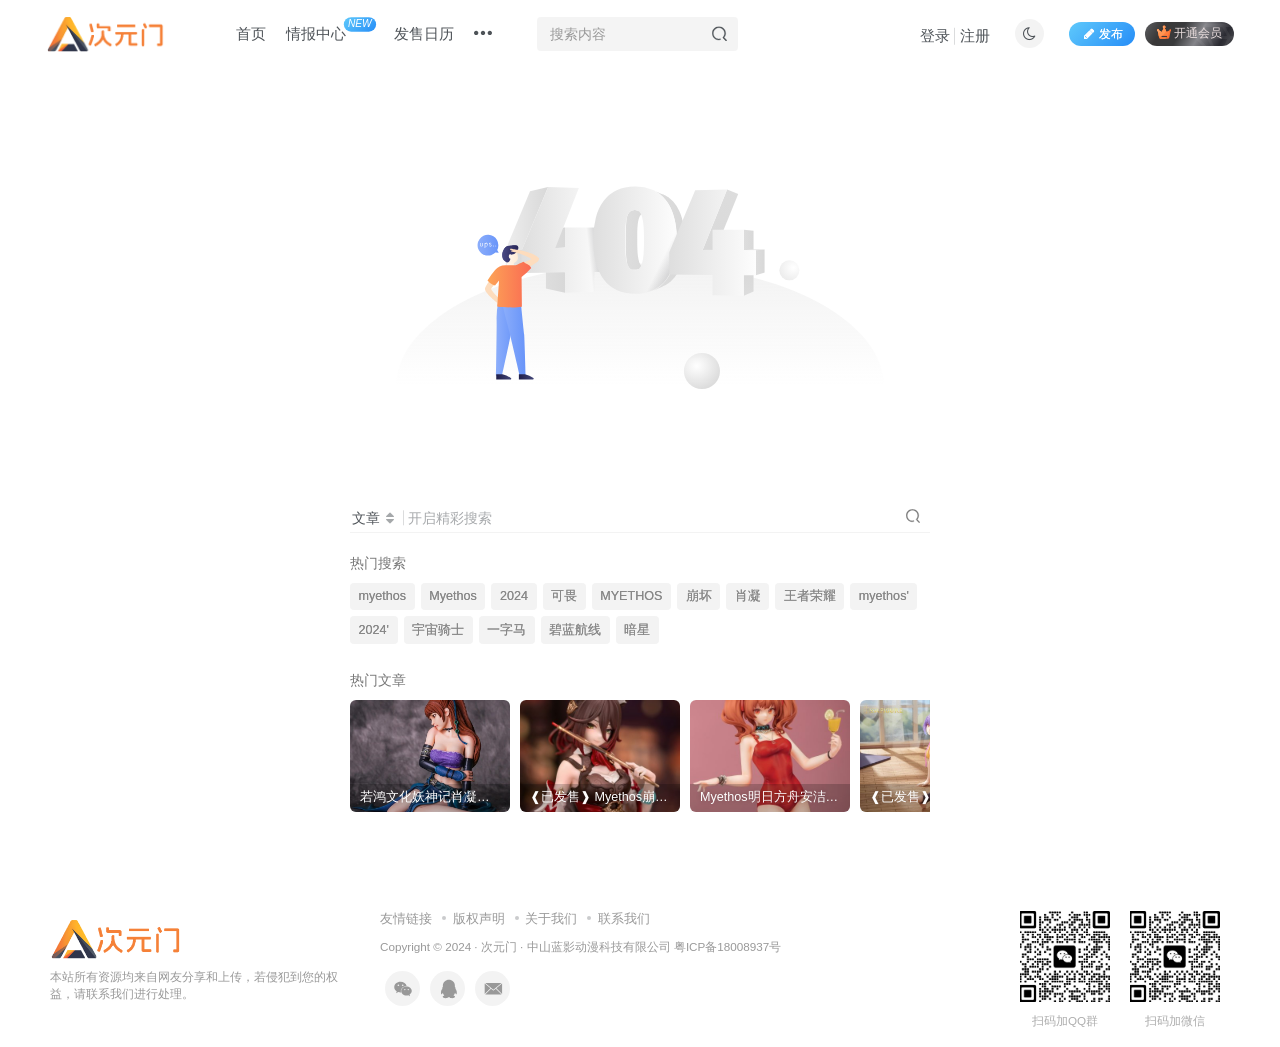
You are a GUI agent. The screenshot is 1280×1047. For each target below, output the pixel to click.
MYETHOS (631, 596)
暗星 (637, 630)
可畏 (564, 596)
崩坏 (699, 596)
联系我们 (624, 918)
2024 (514, 596)
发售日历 (424, 33)
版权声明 (479, 918)
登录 (935, 35)
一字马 (506, 630)
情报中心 (331, 29)
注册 (975, 35)
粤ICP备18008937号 (727, 946)
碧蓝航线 (575, 630)
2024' (374, 630)
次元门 (499, 946)
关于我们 (551, 918)
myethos (383, 596)
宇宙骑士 (438, 630)
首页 (251, 33)
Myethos (453, 596)
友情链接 (406, 918)
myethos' (884, 596)
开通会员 (1189, 32)
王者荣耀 (810, 596)
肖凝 (748, 596)
